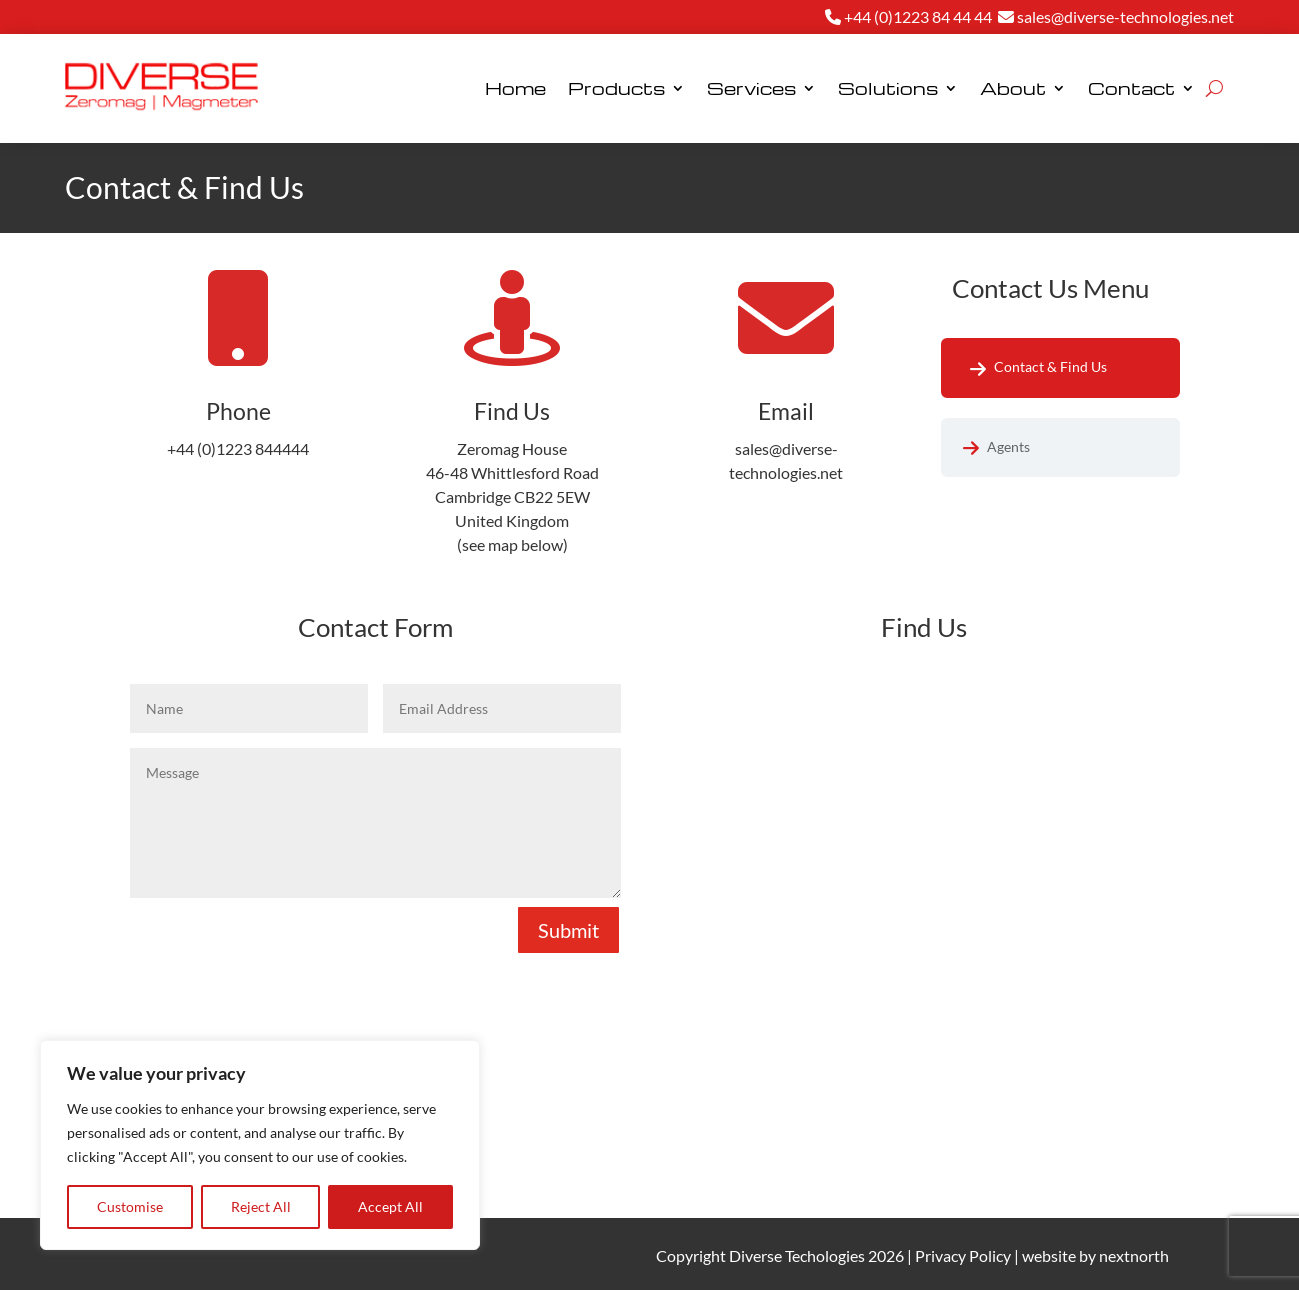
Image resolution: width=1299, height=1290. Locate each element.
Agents (1008, 446)
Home (515, 87)
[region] (260, 1145)
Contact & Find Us (1050, 366)
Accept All (390, 1206)
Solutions (888, 87)
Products (616, 87)
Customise (130, 1206)
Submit (568, 930)
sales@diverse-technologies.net (1116, 16)
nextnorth (1134, 1255)
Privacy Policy (963, 1255)
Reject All (261, 1206)
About (1013, 87)
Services (751, 87)
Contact (1131, 87)
